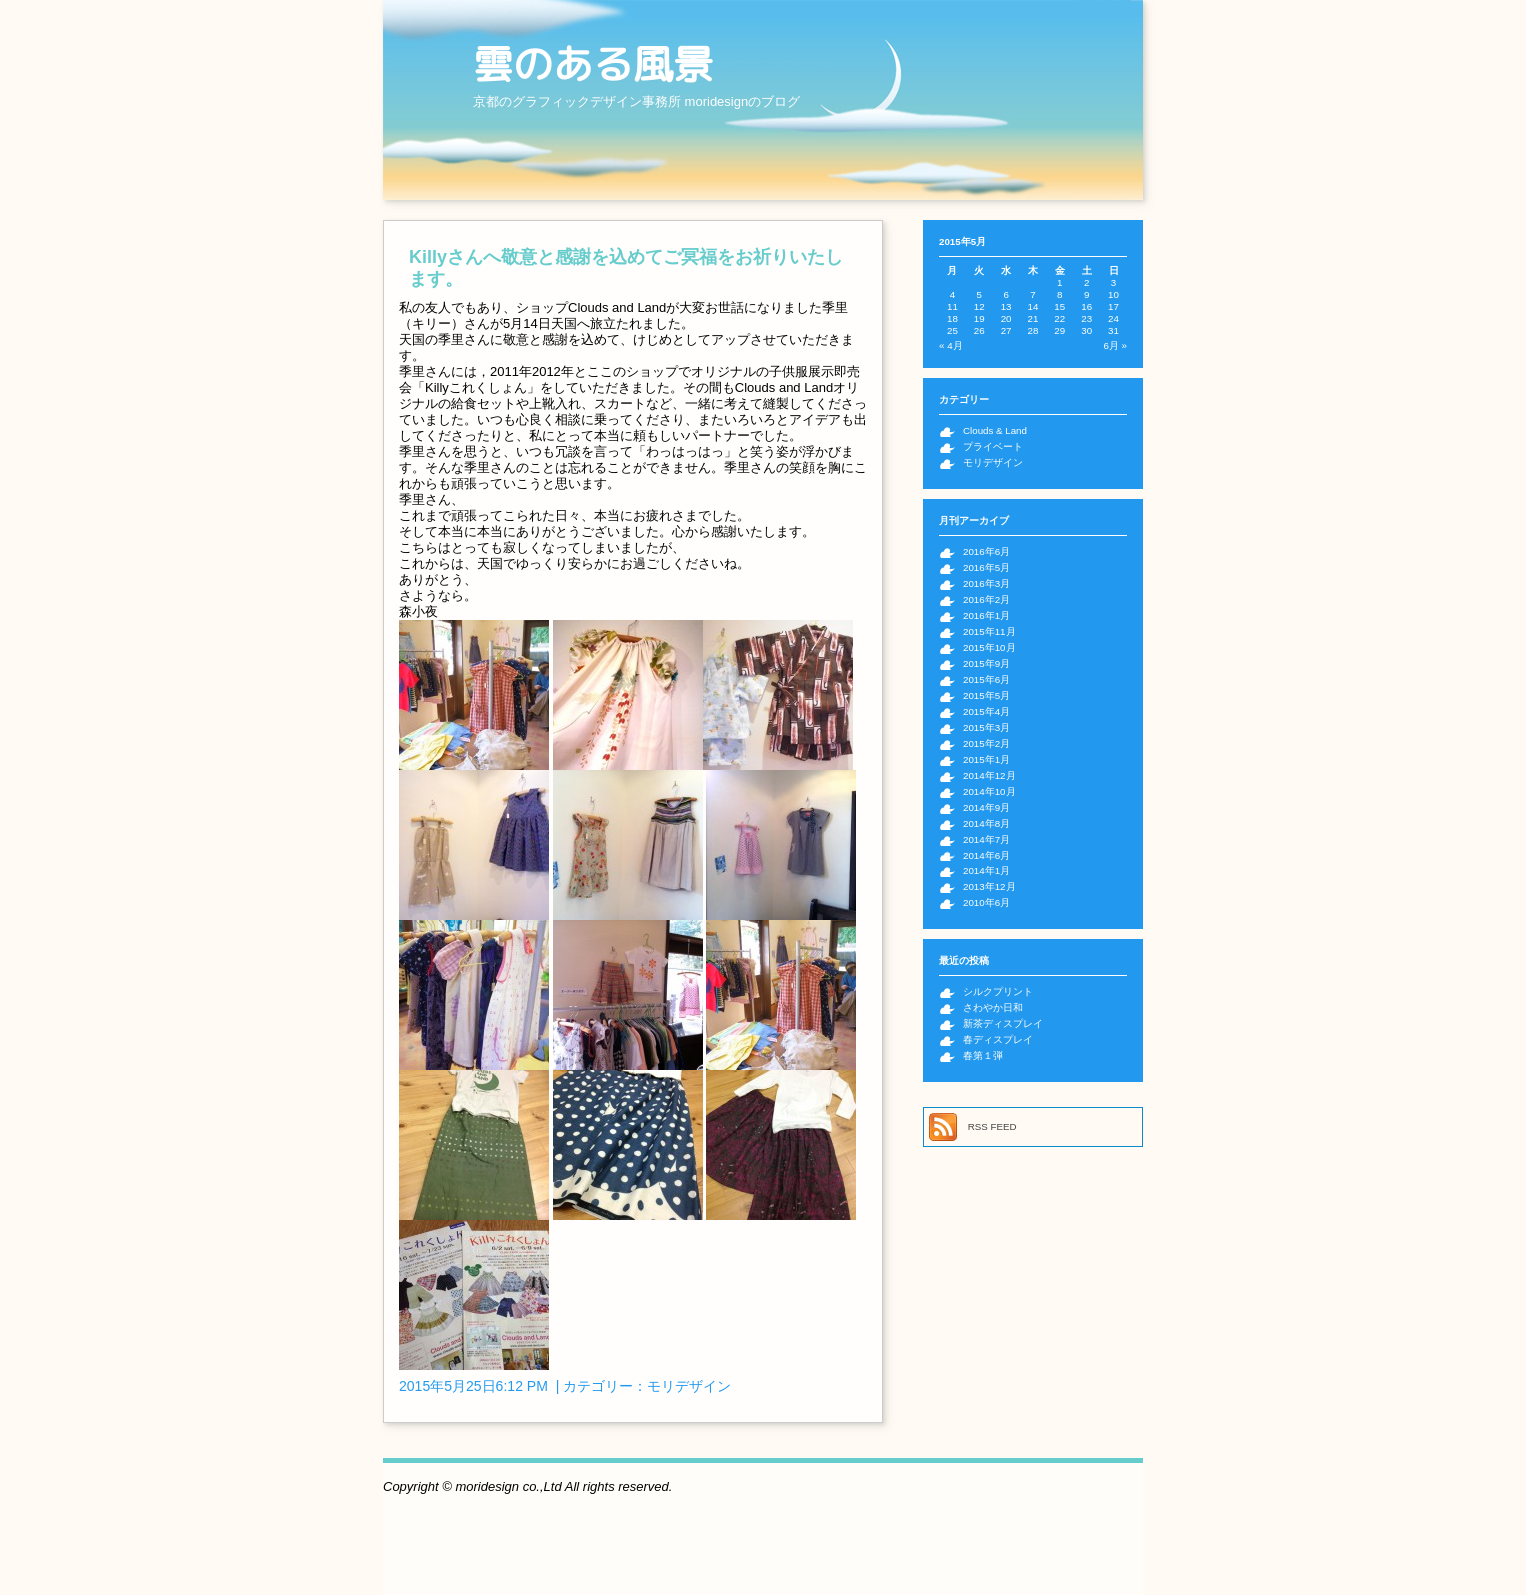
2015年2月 (986, 743)
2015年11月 (989, 631)
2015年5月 (986, 695)
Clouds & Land (995, 430)
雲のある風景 (593, 64)
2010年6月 (986, 902)
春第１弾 (983, 1055)
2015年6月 (986, 679)
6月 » (1115, 345)
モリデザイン (689, 1386)
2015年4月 (986, 711)
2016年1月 (986, 615)
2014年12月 (989, 775)
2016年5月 (986, 567)
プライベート (993, 446)
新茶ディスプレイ (1003, 1023)
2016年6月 (986, 551)
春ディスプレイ (998, 1039)
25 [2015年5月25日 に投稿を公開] (952, 330)
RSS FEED (992, 1126)
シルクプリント (998, 991)
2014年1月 (986, 870)
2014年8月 (986, 823)
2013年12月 (989, 886)
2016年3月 (986, 583)
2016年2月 (986, 599)
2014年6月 (986, 855)
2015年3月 (986, 727)
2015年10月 (989, 647)
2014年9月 (986, 807)
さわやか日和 (993, 1007)
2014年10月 (989, 791)
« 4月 (951, 345)
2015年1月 (986, 759)
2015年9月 (986, 663)
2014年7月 (986, 839)
